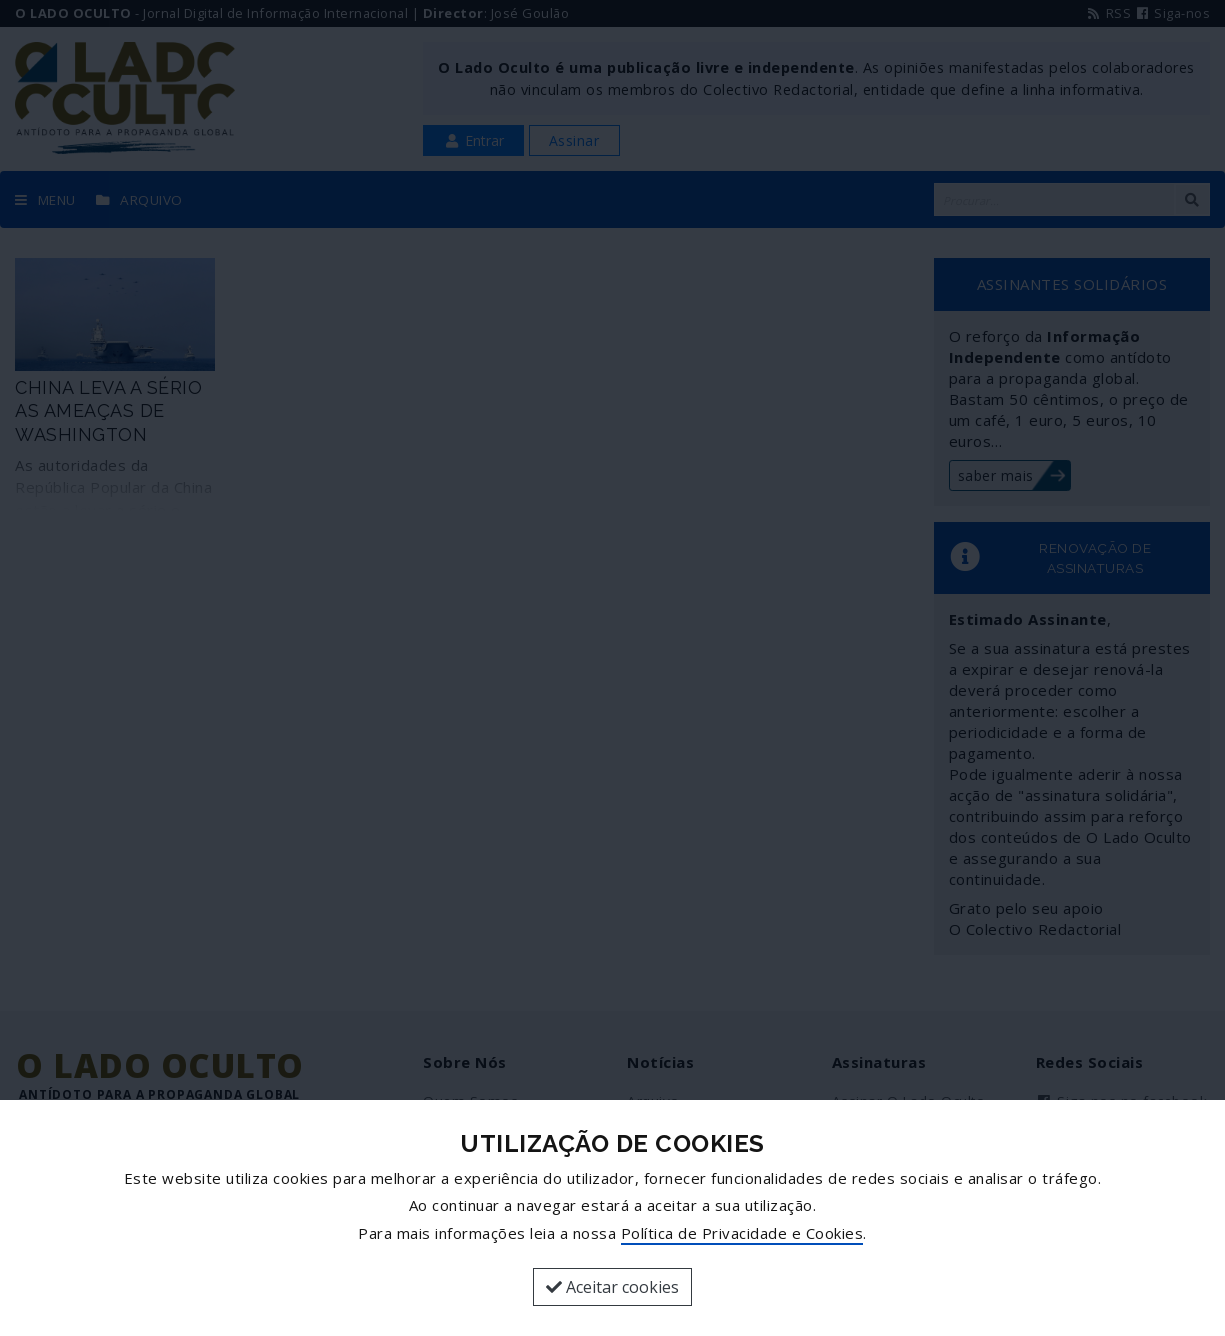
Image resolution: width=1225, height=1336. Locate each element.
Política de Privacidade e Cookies (742, 1233)
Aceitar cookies (612, 1287)
